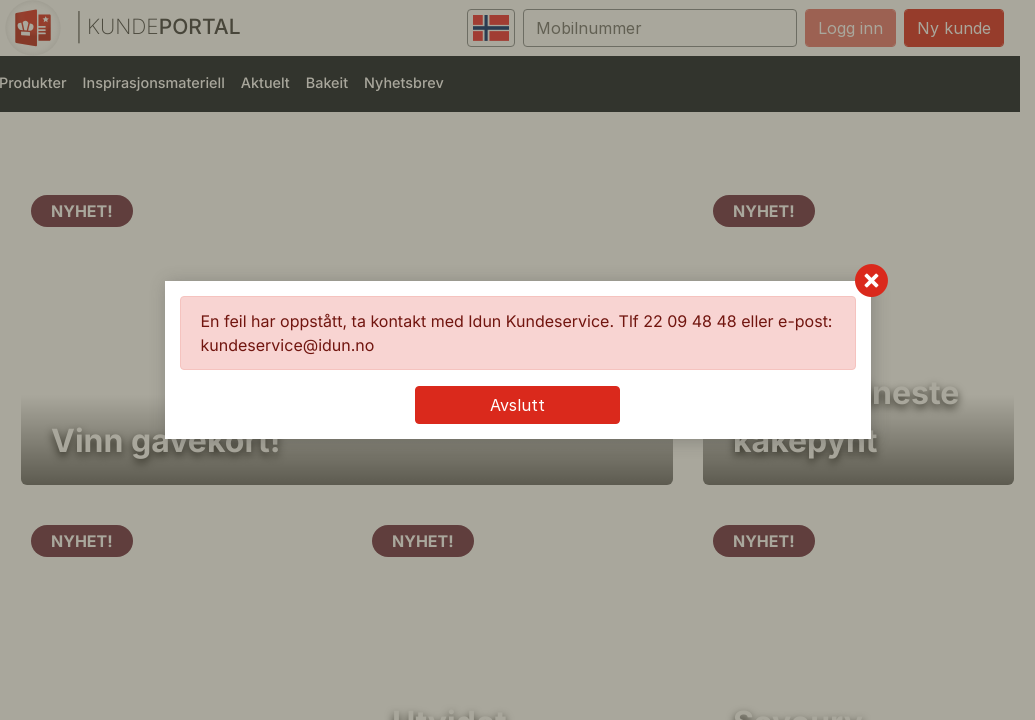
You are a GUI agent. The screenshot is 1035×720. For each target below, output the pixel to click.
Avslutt (517, 405)
